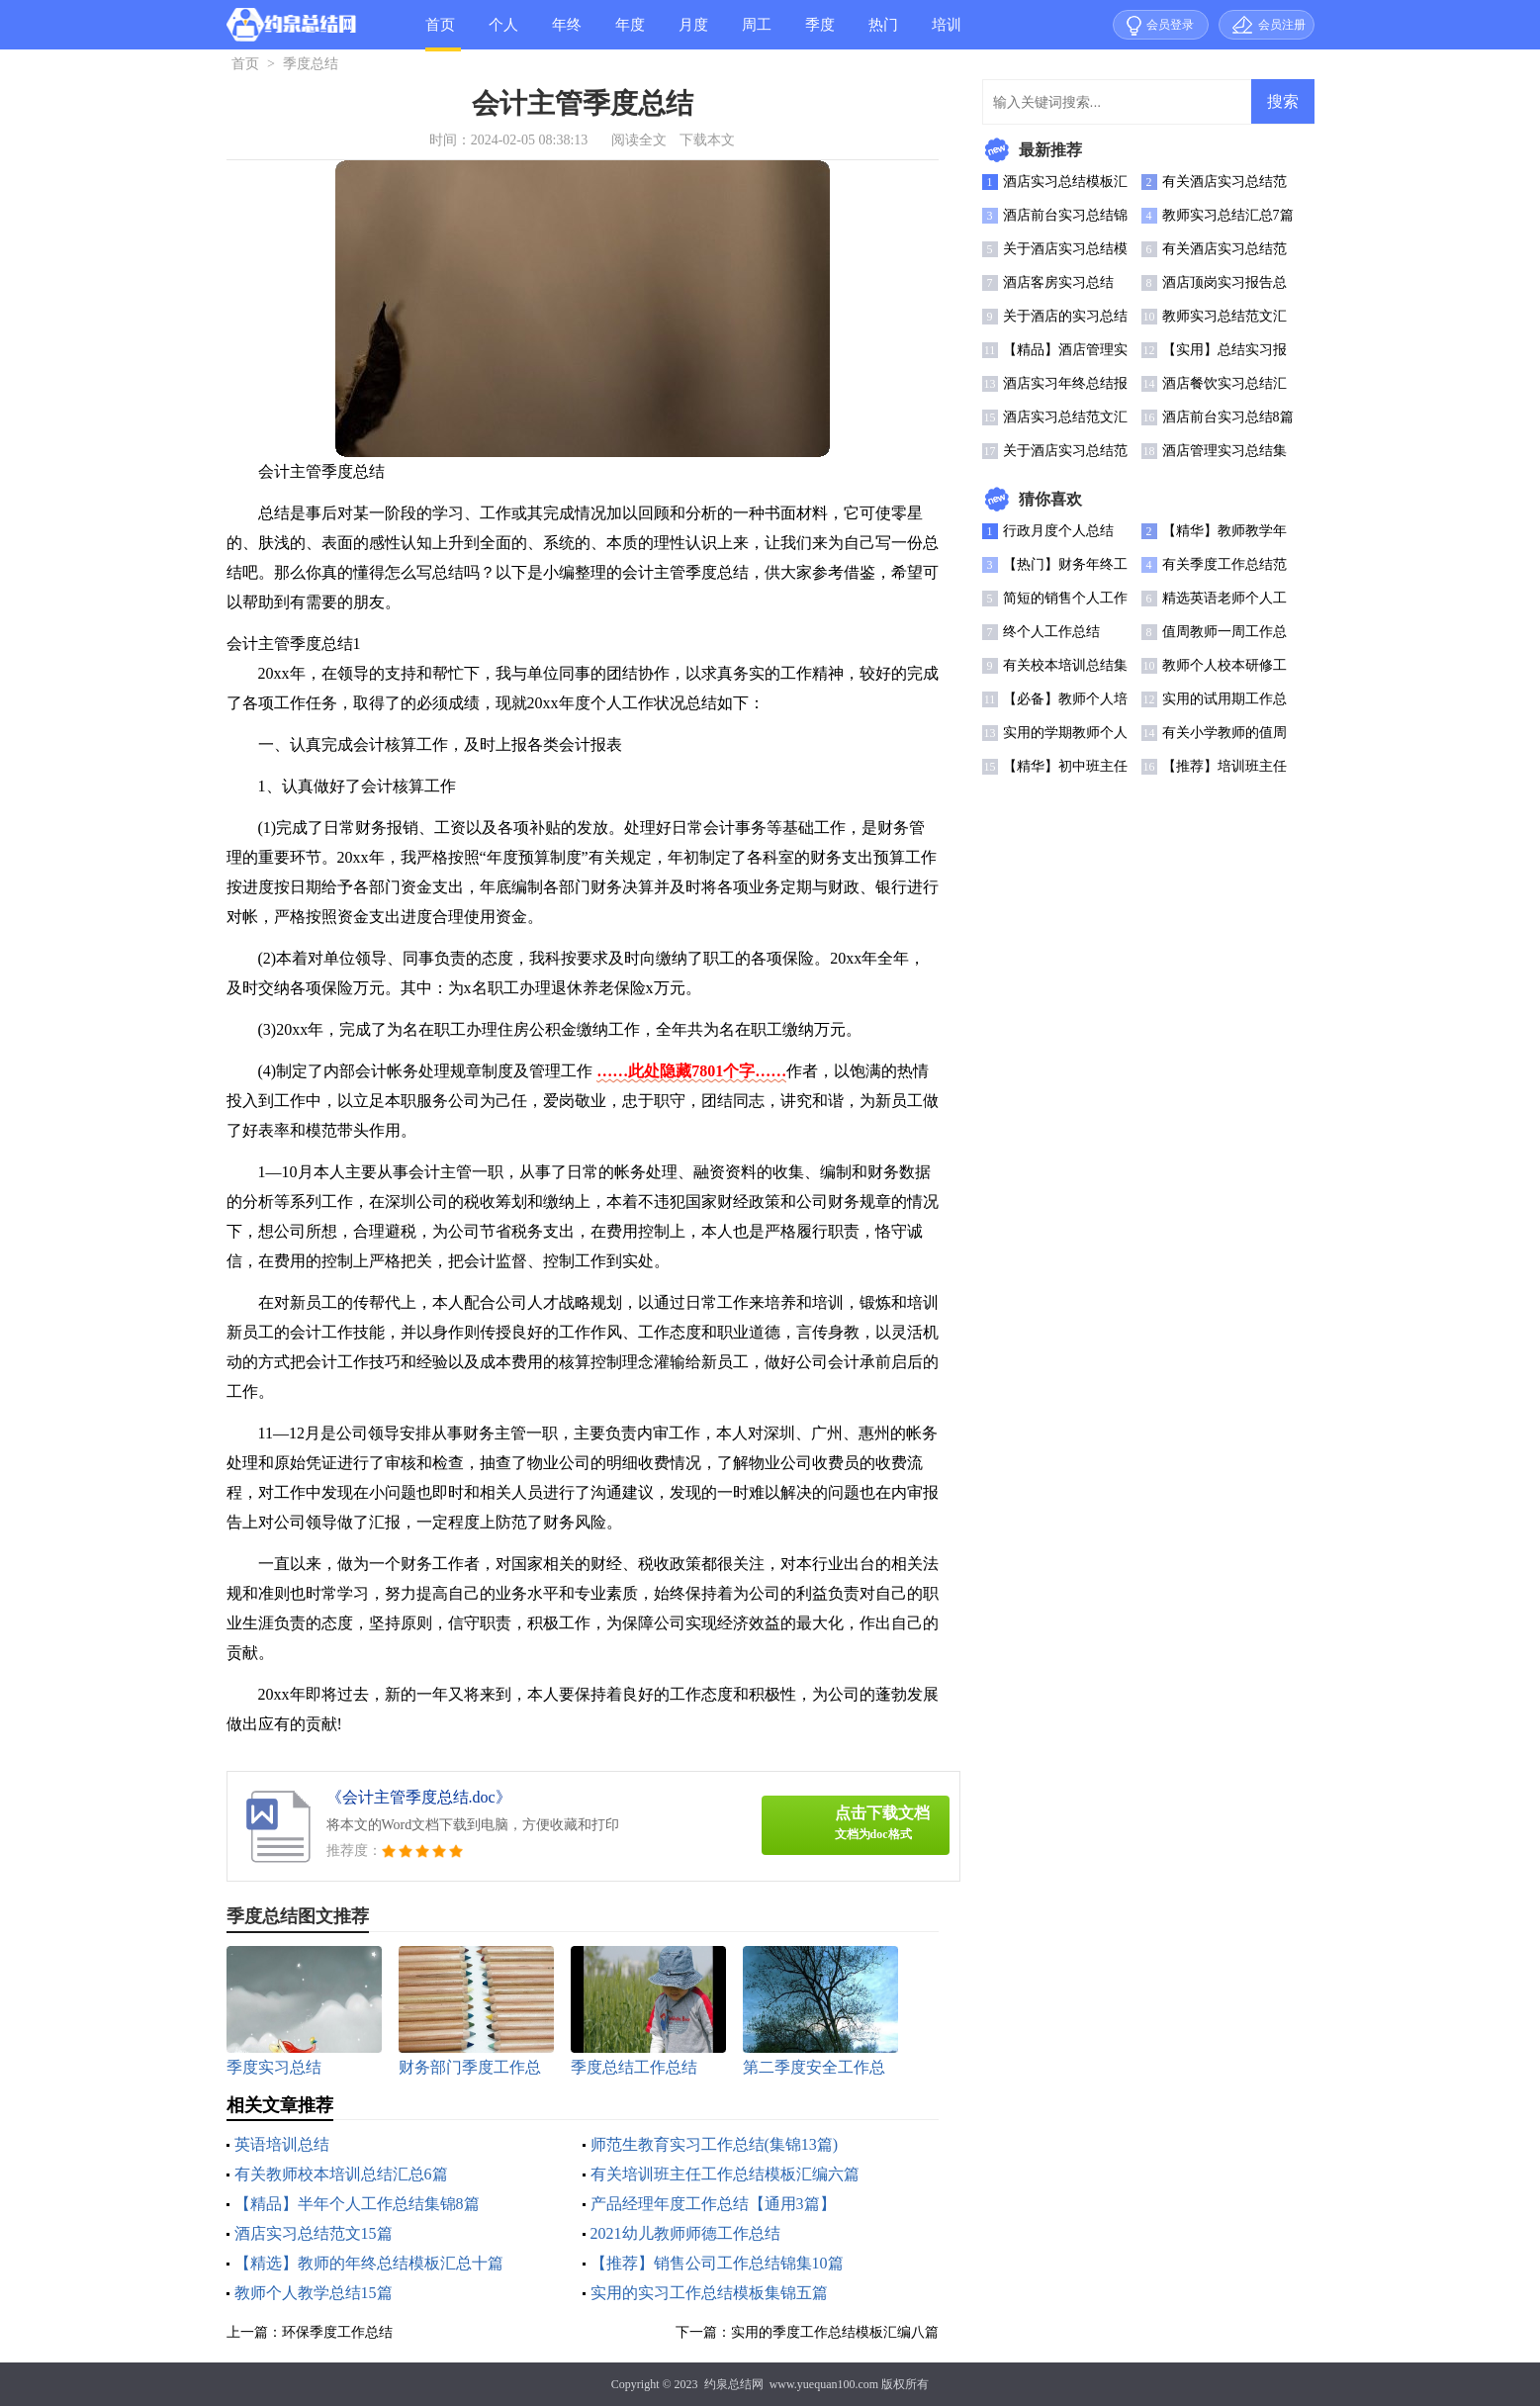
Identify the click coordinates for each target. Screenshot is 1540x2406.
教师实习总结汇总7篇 (1228, 215)
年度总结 (630, 33)
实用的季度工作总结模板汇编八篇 (835, 2332)
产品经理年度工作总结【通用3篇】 (713, 2203)
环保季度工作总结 (337, 2332)
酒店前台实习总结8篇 (1228, 417)
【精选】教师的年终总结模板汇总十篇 (368, 2263)
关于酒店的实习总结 (1065, 316)
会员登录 (1170, 25)
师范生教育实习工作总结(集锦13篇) (714, 2144)
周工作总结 (756, 33)
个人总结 (503, 33)
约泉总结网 (734, 2384)
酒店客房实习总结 (1058, 282)
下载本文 (707, 140)
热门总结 (883, 33)
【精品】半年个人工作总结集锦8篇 (357, 2203)
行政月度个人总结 (1058, 530)
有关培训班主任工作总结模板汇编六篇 (725, 2174)
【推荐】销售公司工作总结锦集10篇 (717, 2263)
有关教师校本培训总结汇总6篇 (341, 2174)
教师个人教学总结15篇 (313, 2292)
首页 (440, 25)
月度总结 (693, 33)
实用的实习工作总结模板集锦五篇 (709, 2292)
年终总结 (567, 33)
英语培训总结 (281, 2144)
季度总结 (820, 33)
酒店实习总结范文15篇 (313, 2233)
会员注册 (1282, 25)
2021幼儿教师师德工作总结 (685, 2233)
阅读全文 (639, 140)
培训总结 (946, 33)
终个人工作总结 (1051, 631)
